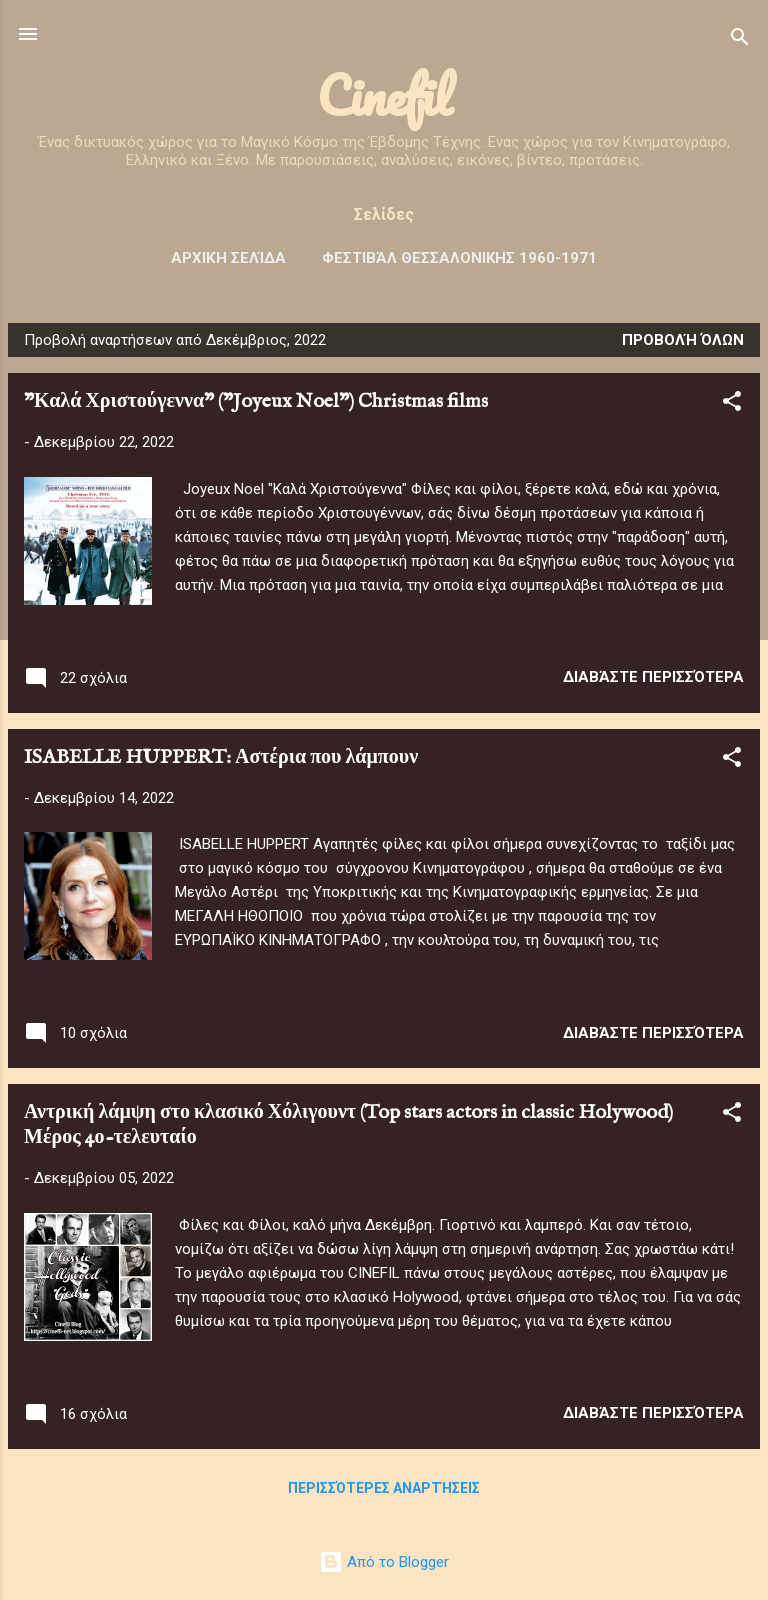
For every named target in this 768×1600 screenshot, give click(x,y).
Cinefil (384, 95)
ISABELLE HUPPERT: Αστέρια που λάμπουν (221, 757)
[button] (732, 404)
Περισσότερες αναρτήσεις (384, 1488)
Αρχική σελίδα (228, 258)
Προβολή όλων (683, 340)
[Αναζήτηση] (740, 40)
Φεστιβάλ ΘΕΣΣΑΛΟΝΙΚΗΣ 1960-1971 (459, 258)
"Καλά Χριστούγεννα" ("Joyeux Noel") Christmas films (256, 401)
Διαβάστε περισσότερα (653, 677)
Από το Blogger (384, 1562)
